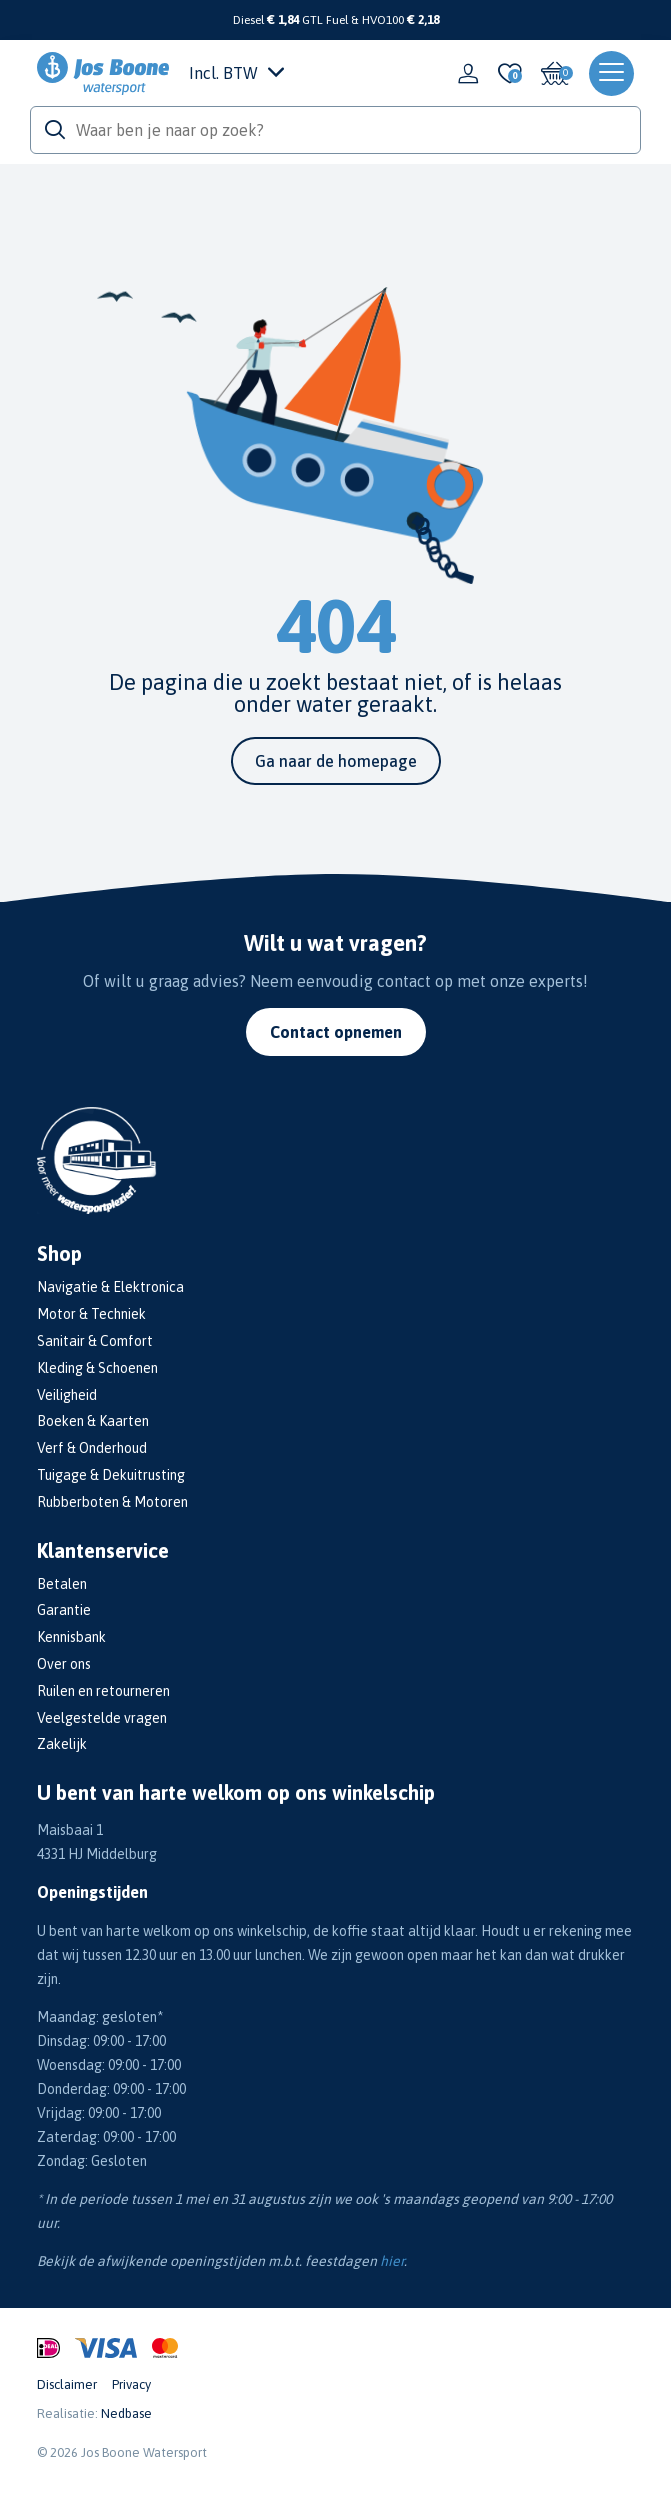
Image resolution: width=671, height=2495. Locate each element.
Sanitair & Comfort (95, 1341)
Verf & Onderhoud (92, 1448)
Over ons (64, 1664)
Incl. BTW (236, 73)
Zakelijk (62, 1744)
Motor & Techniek (91, 1314)
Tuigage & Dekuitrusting (111, 1475)
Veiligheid (67, 1395)
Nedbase (126, 2413)
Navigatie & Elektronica (110, 1287)
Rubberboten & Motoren (112, 1502)
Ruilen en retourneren (103, 1691)
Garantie (64, 1610)
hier (392, 2261)
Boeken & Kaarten (93, 1421)
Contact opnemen (336, 1032)
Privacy (131, 2384)
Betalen (62, 1584)
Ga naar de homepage (336, 761)
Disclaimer (67, 2384)
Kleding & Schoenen (97, 1368)
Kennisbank (71, 1637)
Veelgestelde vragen (102, 1718)
